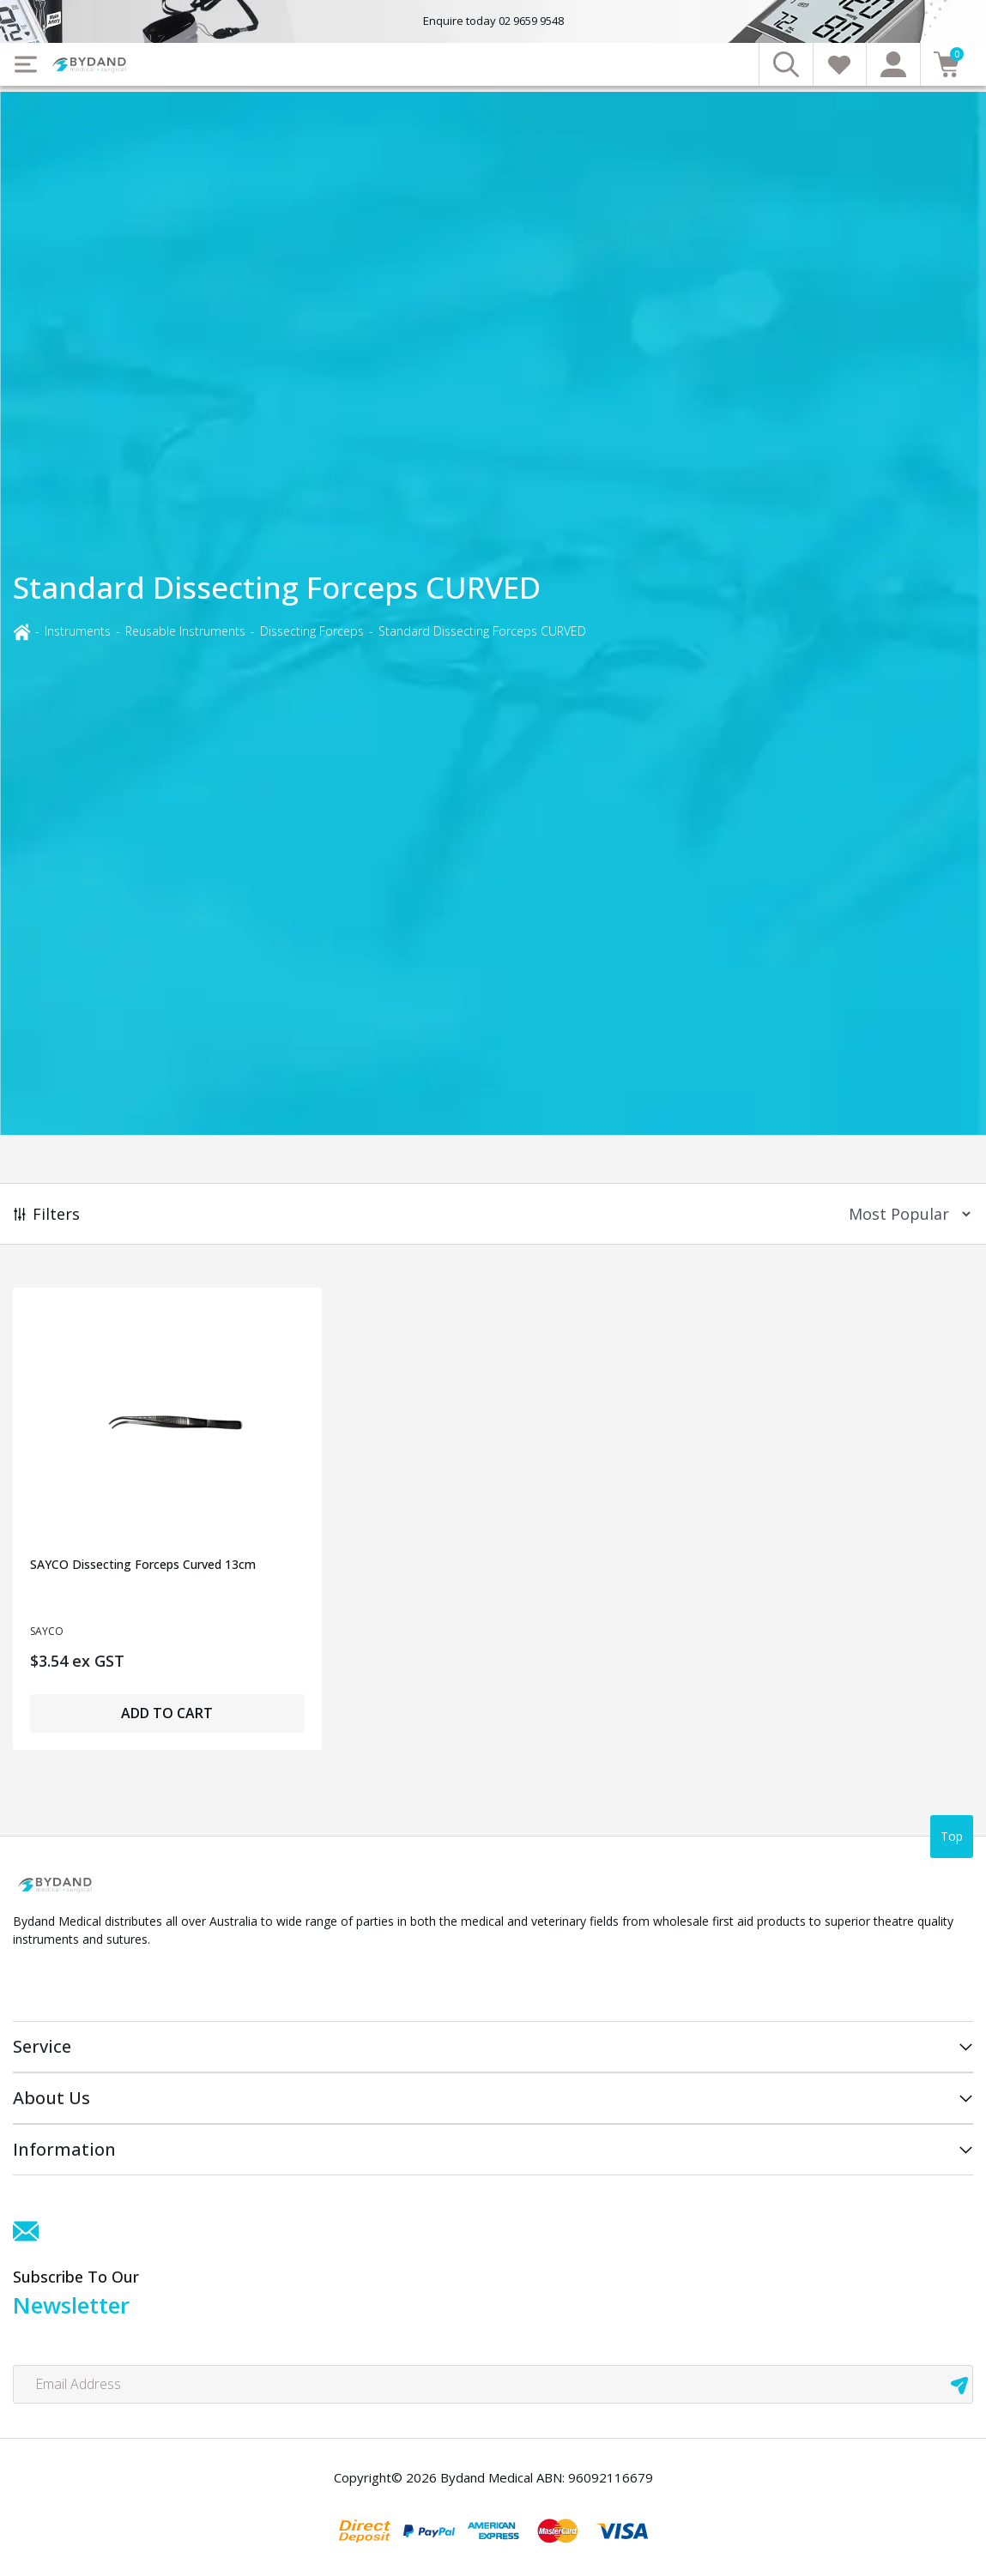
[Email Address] (493, 2384)
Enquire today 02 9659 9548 (493, 20)
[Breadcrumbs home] (21, 631)
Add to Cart (167, 1713)
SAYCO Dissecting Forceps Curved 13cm (143, 1564)
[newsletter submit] (959, 2384)
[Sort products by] (904, 1214)
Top (952, 1836)
